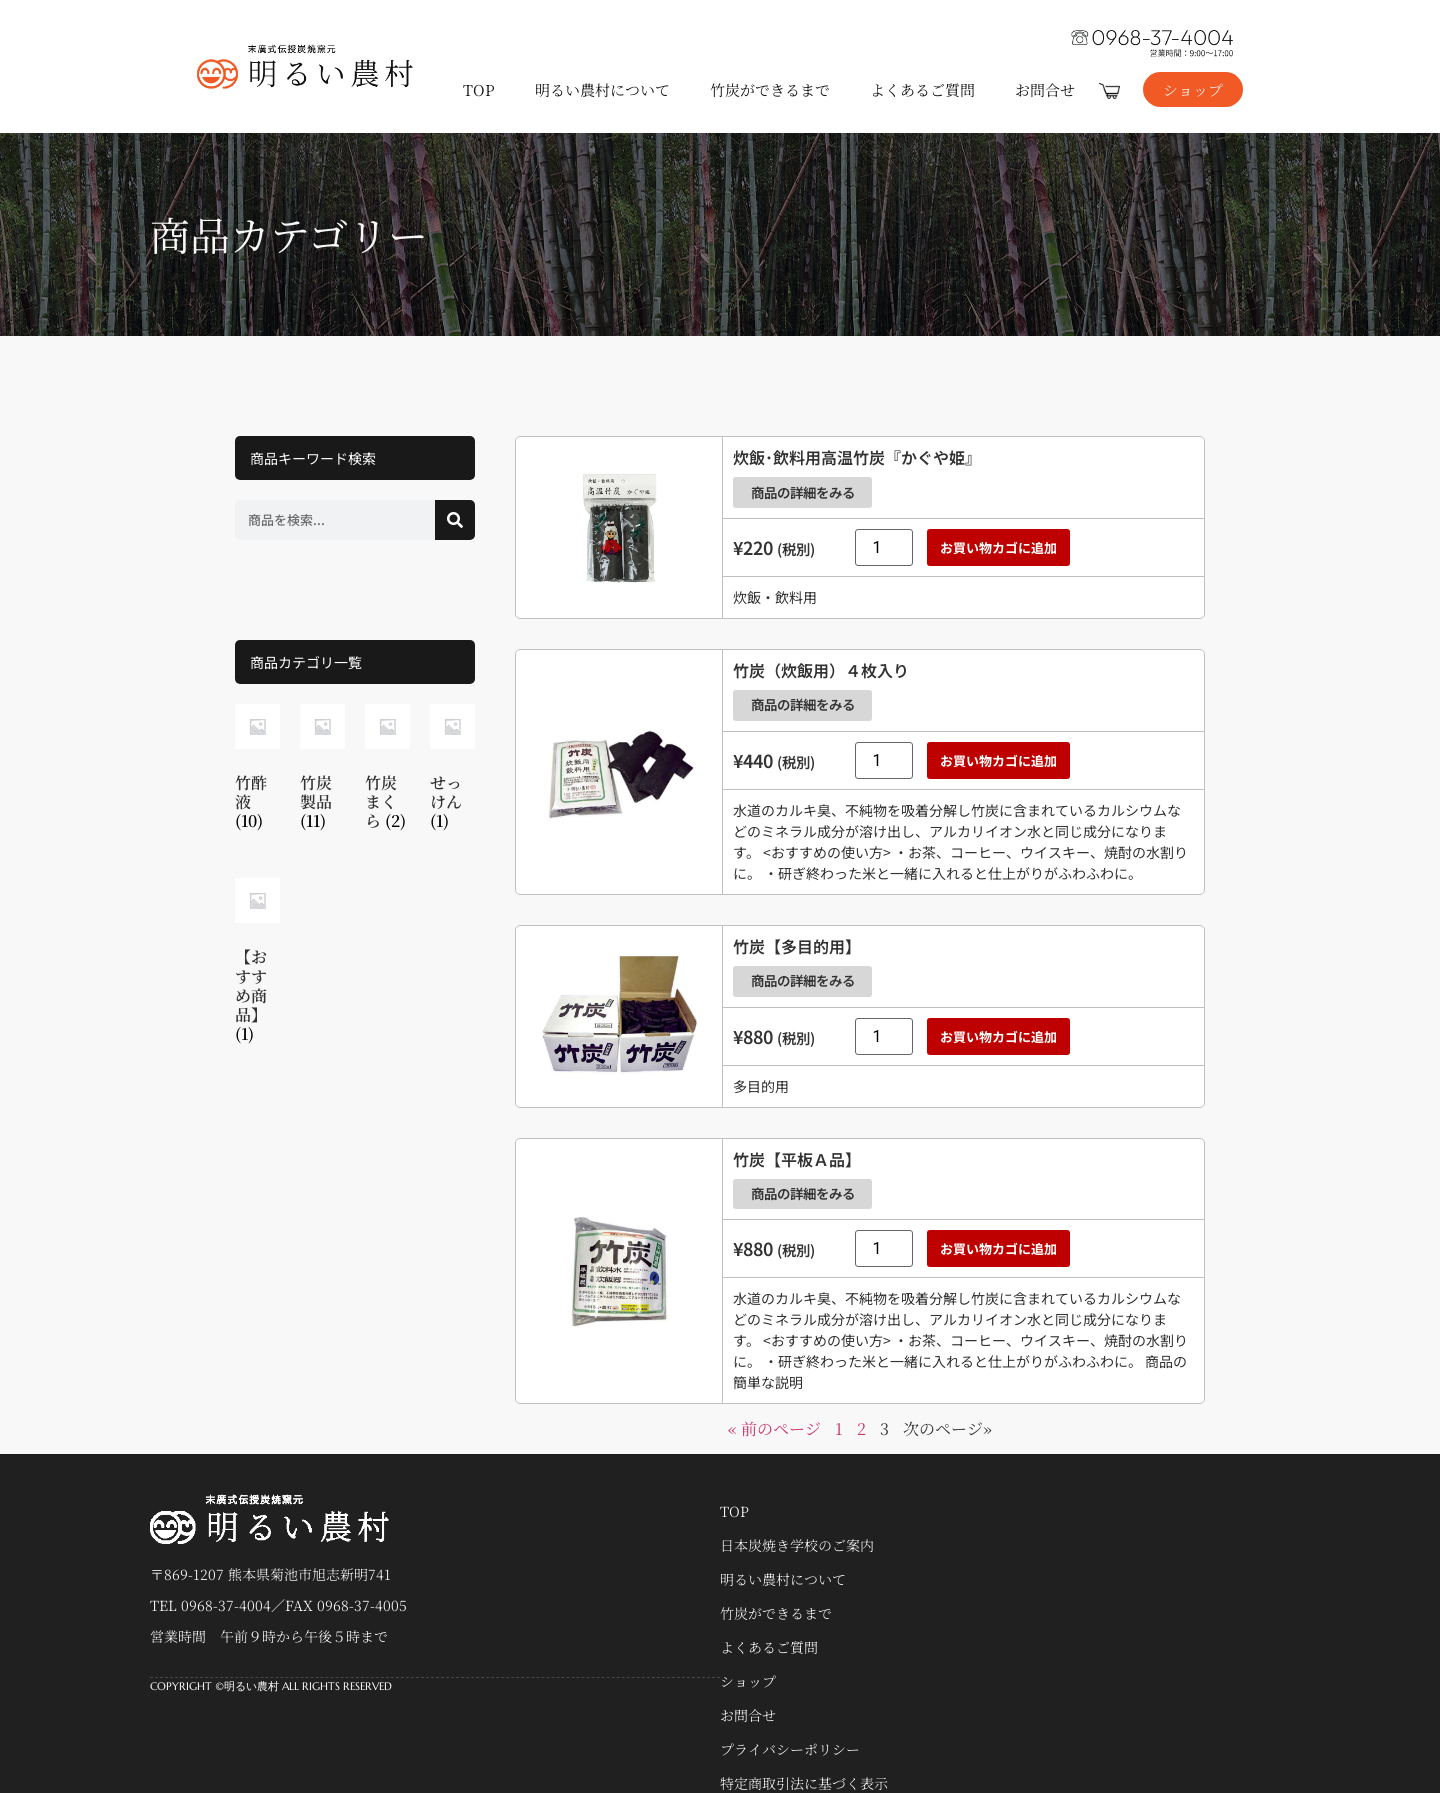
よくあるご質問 (922, 89)
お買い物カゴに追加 (998, 540)
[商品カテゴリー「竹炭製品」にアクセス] (322, 771)
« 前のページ (774, 1401)
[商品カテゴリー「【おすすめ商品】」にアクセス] (257, 964)
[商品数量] (884, 540)
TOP (479, 89)
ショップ (748, 1654)
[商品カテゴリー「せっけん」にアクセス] (452, 771)
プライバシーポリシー (790, 1722)
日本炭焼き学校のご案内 (797, 1518)
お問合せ (1045, 89)
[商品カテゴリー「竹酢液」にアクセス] (257, 771)
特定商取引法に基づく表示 (804, 1756)
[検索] (455, 520)
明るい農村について (602, 89)
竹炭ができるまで (770, 89)
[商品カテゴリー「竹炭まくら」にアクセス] (387, 771)
